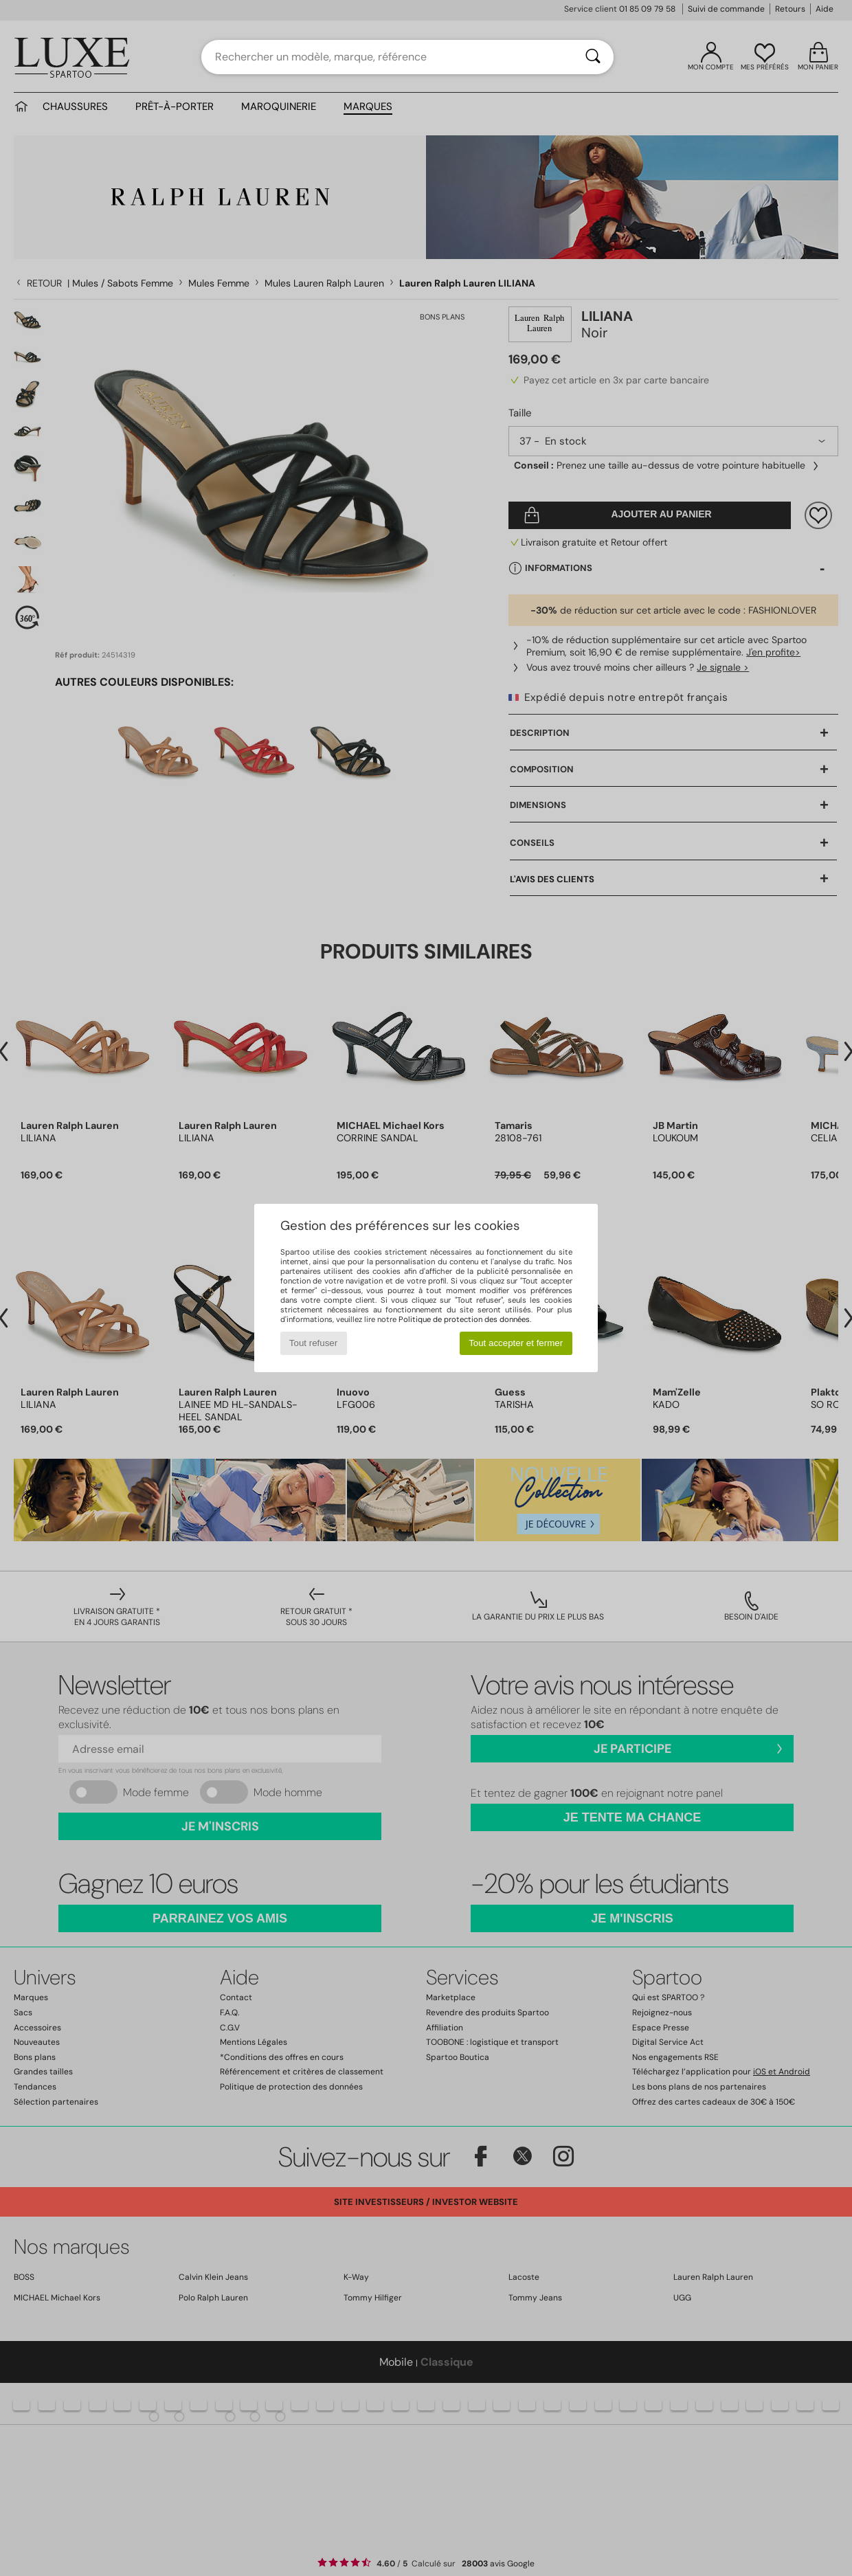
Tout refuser (313, 1343)
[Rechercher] (593, 57)
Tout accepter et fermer (516, 1343)
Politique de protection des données (464, 1319)
